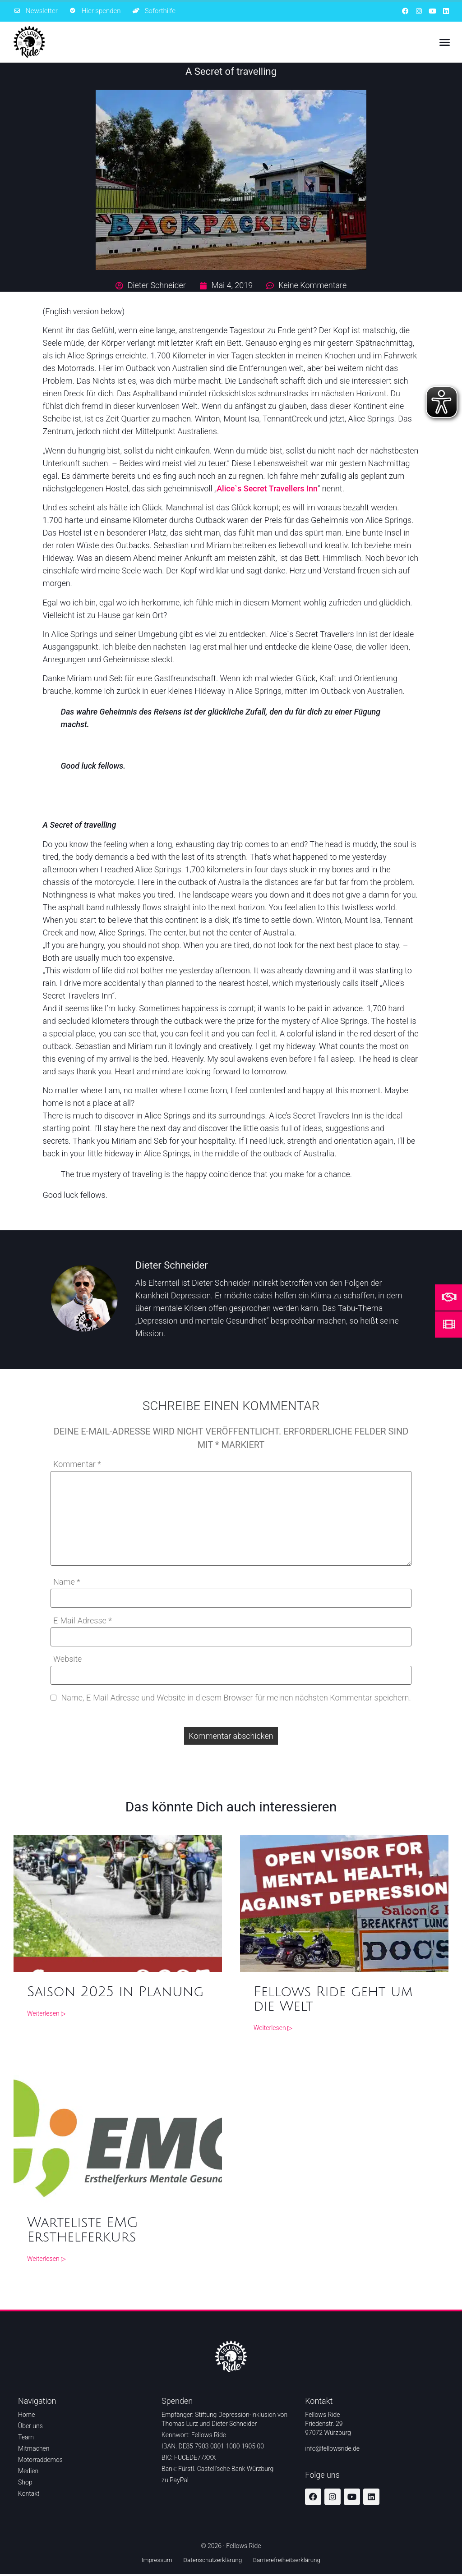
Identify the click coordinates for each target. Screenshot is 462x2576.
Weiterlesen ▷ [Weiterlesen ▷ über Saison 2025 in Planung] (46, 2013)
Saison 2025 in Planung (115, 1992)
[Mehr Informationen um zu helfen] (449, 1297)
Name (66, 1582)
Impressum (153, 2561)
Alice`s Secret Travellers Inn (267, 488)
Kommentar (77, 1464)
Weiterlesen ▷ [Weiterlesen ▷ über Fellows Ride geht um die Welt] (273, 2028)
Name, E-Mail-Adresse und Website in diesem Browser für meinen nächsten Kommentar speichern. (236, 1698)
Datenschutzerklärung (212, 2561)
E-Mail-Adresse (82, 1621)
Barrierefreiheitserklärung (289, 2561)
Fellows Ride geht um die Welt (333, 1999)
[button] (444, 41)
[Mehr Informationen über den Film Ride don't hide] (449, 1324)
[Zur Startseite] (29, 42)
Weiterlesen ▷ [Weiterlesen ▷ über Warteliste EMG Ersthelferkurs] (46, 2259)
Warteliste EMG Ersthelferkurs (82, 2230)
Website (67, 1659)
